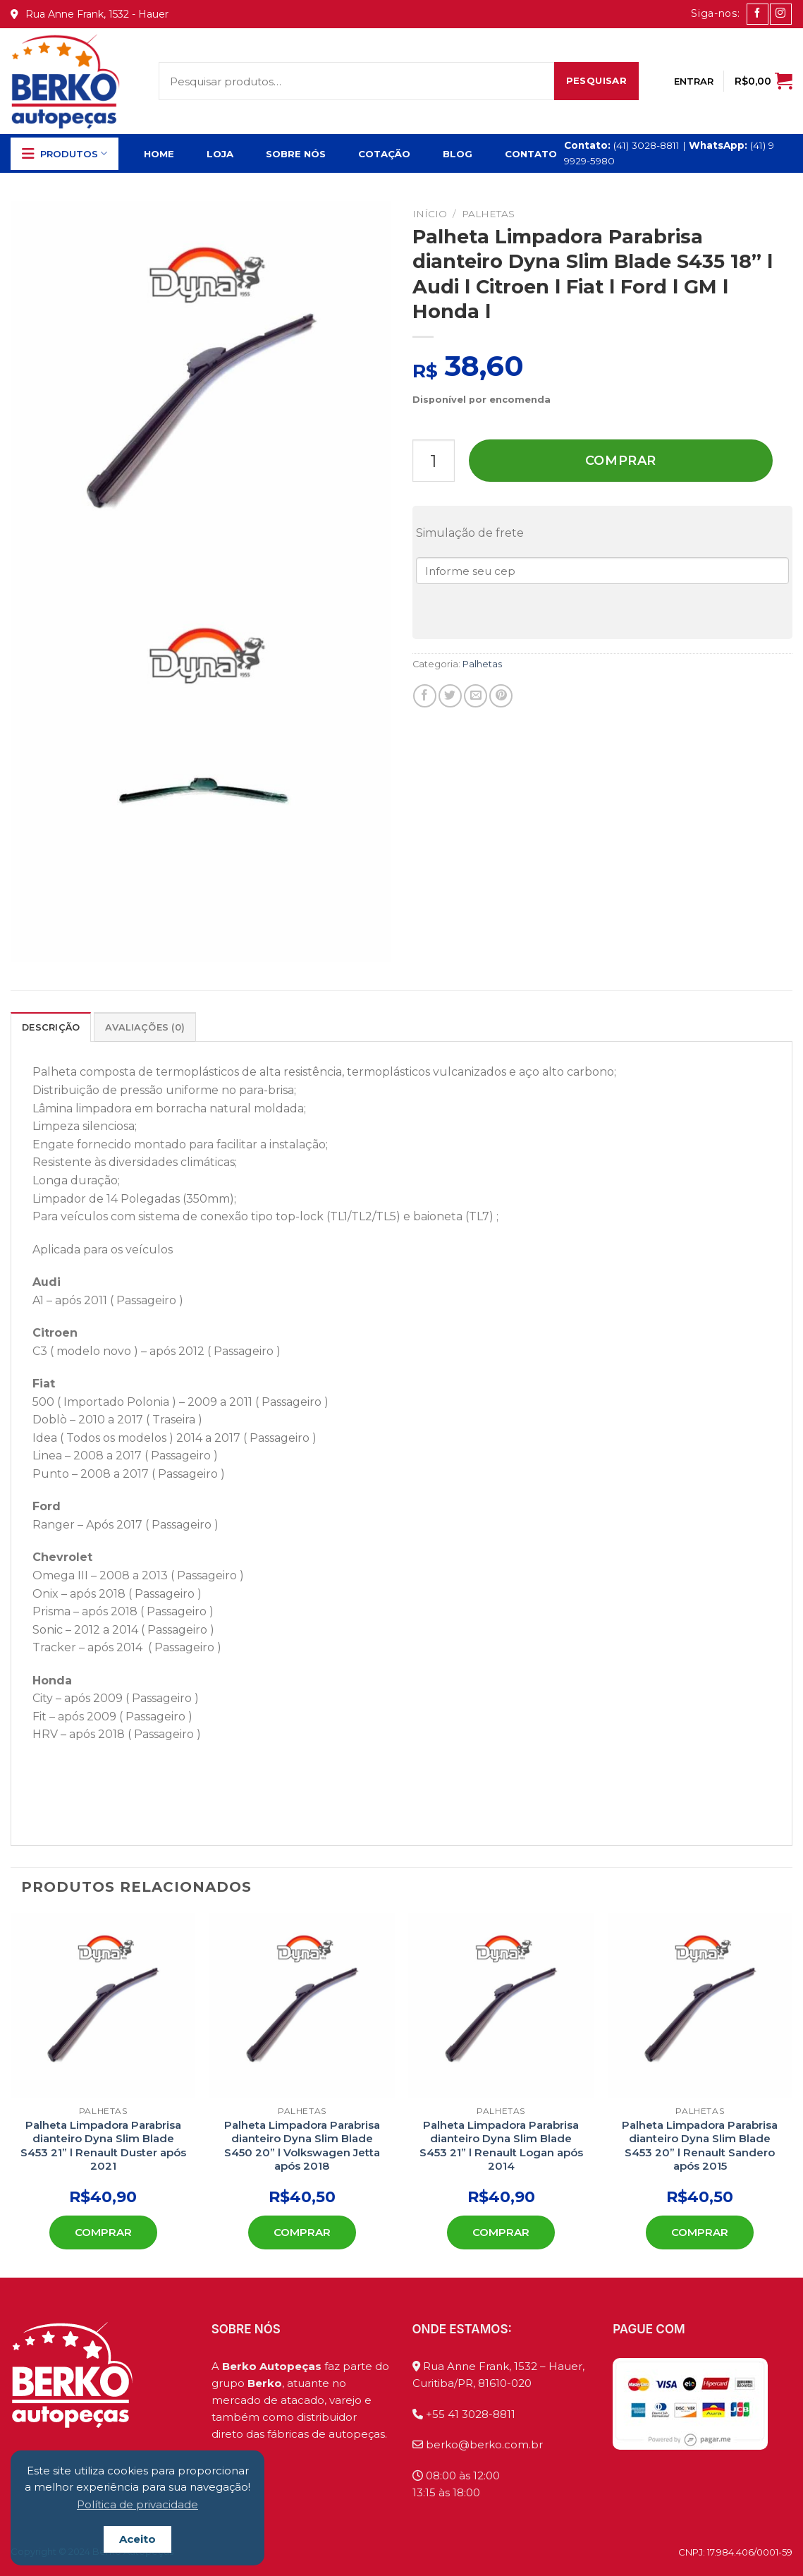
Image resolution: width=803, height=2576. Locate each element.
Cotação (384, 153)
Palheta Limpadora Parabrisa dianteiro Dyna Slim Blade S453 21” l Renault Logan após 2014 (501, 2145)
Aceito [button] (137, 2539)
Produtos (64, 154)
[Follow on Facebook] (757, 14)
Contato (531, 153)
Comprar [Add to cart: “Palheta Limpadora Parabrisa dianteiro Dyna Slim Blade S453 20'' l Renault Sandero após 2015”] (699, 2232)
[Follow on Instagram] (780, 14)
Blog (457, 153)
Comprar (620, 460)
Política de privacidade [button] (137, 2504)
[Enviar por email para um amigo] (475, 695)
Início (429, 213)
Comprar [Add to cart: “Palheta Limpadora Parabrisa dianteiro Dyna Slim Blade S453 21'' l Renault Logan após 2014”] (500, 2232)
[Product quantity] (433, 460)
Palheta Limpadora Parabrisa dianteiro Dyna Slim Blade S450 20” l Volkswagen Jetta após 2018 (302, 2145)
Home (159, 153)
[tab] (51, 1027)
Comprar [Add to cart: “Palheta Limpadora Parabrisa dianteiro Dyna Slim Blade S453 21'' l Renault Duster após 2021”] (103, 2232)
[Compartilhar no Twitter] (450, 695)
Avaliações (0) (145, 1027)
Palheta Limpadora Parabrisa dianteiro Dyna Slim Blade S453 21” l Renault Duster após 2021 (103, 2145)
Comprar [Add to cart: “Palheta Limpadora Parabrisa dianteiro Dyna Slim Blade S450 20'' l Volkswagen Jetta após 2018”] (302, 2232)
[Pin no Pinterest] (501, 695)
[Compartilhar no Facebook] (424, 695)
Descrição (51, 1027)
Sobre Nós (296, 153)
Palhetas (488, 213)
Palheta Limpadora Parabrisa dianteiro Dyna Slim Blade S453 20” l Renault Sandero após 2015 (700, 2145)
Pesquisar (596, 80)
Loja (220, 153)
